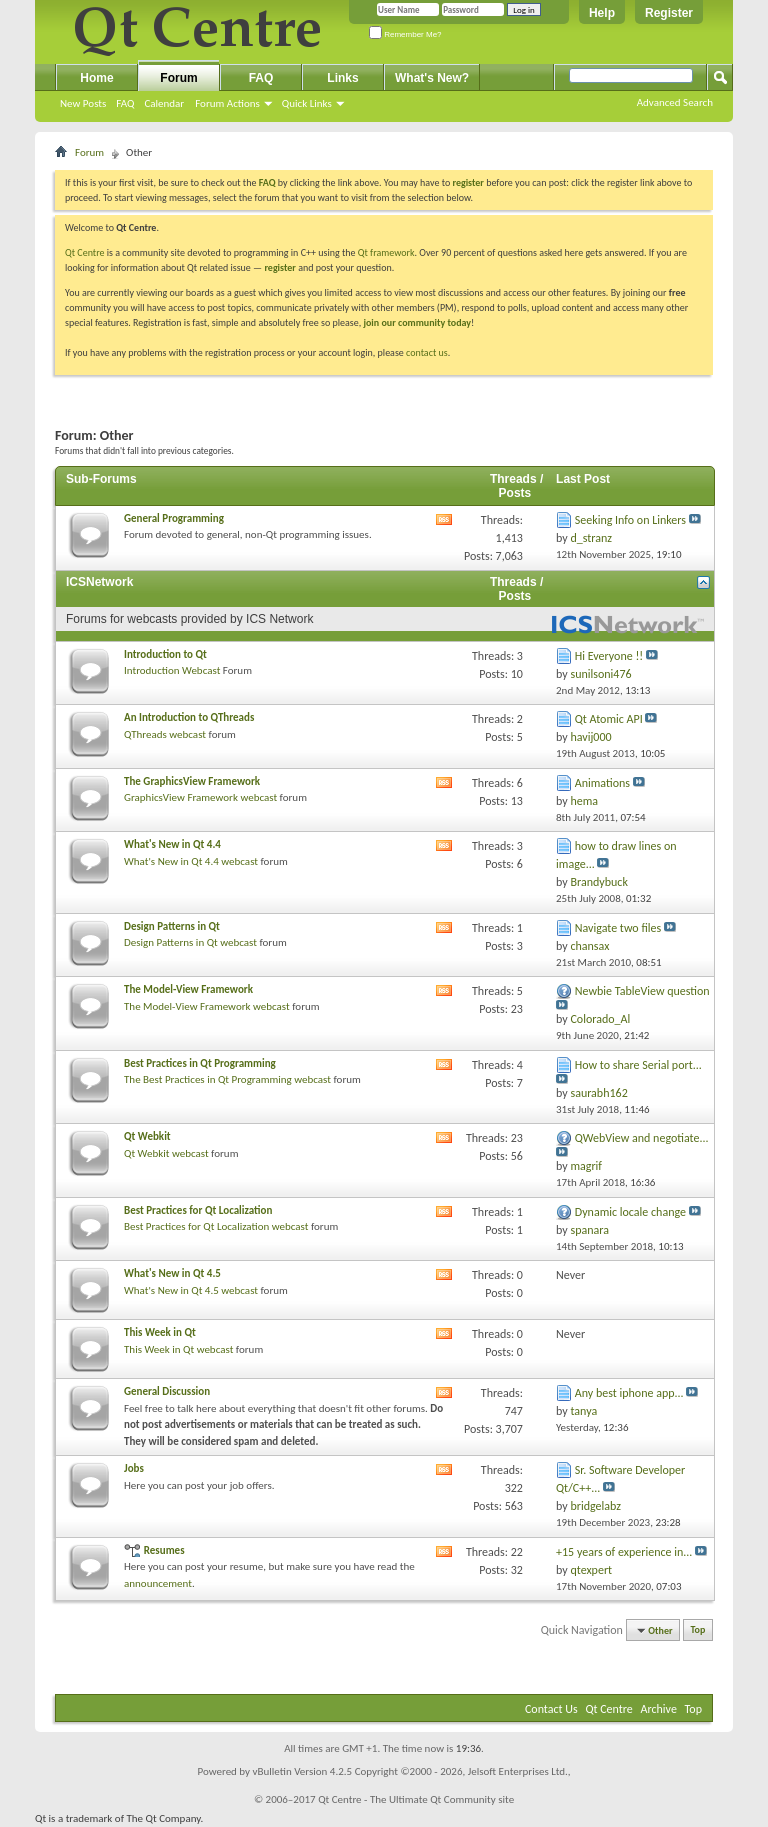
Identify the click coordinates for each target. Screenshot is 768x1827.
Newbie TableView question (642, 991)
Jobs (134, 1468)
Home (96, 78)
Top (698, 1630)
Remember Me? (405, 34)
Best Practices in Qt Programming (200, 1063)
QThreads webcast (165, 734)
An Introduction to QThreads (189, 717)
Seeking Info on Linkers (630, 520)
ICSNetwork (99, 582)
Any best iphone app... (629, 1393)
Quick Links (307, 103)
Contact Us (551, 1709)
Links (342, 78)
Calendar (164, 103)
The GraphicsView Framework (192, 781)
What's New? (432, 78)
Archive (659, 1709)
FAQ (125, 103)
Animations (602, 783)
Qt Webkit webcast (166, 1153)
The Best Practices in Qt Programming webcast (227, 1079)
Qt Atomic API (609, 719)
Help (602, 13)
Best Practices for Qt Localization (198, 1210)
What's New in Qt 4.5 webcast (191, 1290)
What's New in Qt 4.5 (172, 1273)
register (279, 267)
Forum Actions (227, 103)
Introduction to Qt (165, 654)
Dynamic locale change (630, 1212)
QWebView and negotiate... (642, 1138)
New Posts (83, 103)
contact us (427, 352)
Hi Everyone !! (609, 656)
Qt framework (386, 252)
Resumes (164, 1550)
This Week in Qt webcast (178, 1349)
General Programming (174, 518)
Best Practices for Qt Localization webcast (216, 1226)
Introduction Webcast (172, 670)
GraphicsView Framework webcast (200, 797)
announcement (158, 1583)
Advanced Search (675, 102)
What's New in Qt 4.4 (172, 844)
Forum (178, 78)
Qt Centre (85, 252)
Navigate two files (618, 928)
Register (669, 13)
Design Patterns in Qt (172, 926)
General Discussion (167, 1391)
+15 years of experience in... (624, 1552)
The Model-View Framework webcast (207, 1006)
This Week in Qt (160, 1332)
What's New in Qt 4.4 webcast (191, 861)
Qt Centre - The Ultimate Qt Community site (416, 1799)
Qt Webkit (147, 1136)
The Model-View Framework (188, 989)
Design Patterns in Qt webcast (190, 942)
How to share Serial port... (638, 1065)
